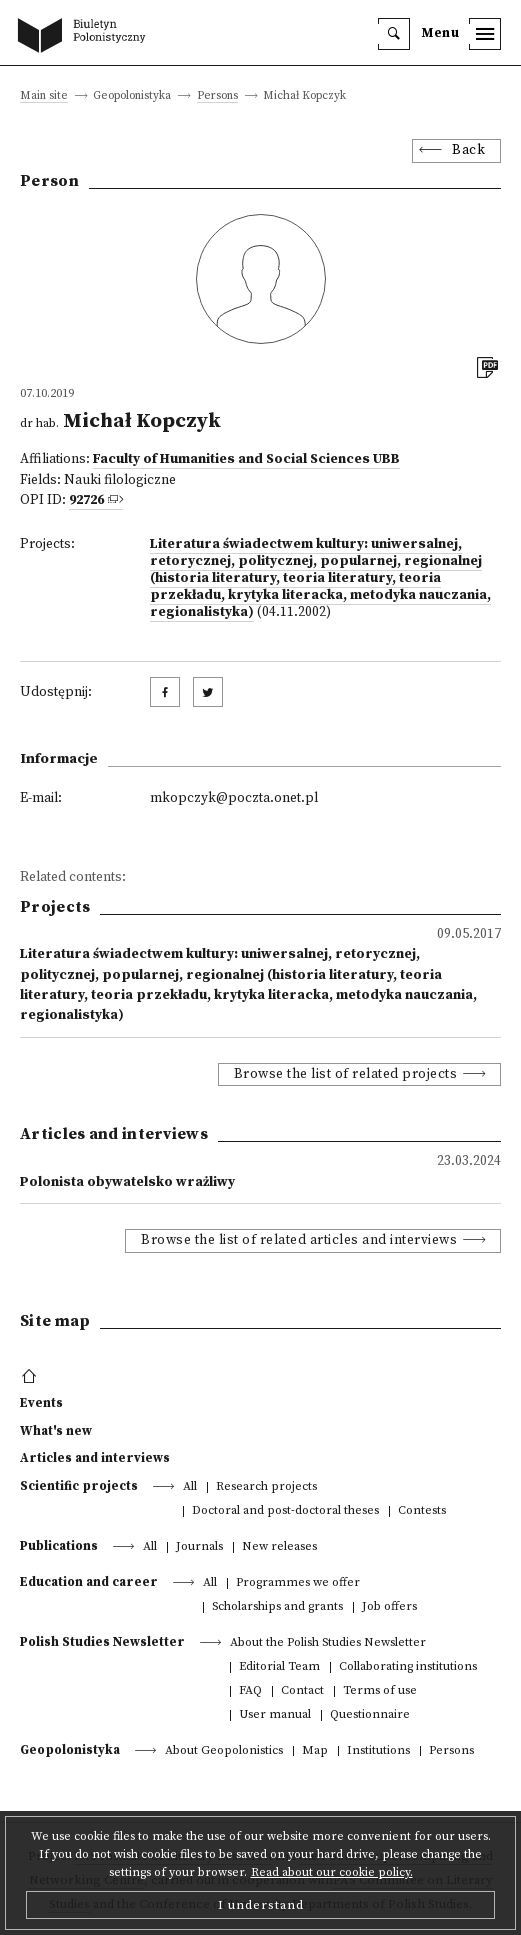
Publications (59, 1546)
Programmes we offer (298, 1583)
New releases (279, 1547)
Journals (199, 1547)
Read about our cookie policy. (332, 1872)
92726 (86, 500)
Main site (44, 96)
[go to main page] (86, 37)
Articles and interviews (95, 1458)
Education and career (89, 1582)
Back (468, 150)
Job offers (389, 1607)
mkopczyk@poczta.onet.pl (234, 798)
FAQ (250, 1691)
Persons (217, 96)
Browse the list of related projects (346, 1074)
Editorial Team (279, 1667)
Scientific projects (79, 1486)
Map (315, 1751)
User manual (275, 1715)
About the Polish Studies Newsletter (328, 1643)
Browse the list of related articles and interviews (299, 1240)
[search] (394, 34)
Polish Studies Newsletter (102, 1642)
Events (41, 1403)
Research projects (266, 1487)
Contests (422, 1511)
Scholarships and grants (277, 1607)
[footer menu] (31, 1377)
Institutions (378, 1751)
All (190, 1487)
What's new (56, 1431)
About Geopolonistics (224, 1751)
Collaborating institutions (408, 1667)
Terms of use (380, 1691)
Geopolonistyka (70, 1750)
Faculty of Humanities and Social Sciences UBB (246, 459)
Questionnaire (370, 1715)
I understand (261, 1905)
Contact (302, 1691)
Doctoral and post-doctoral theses (285, 1511)
